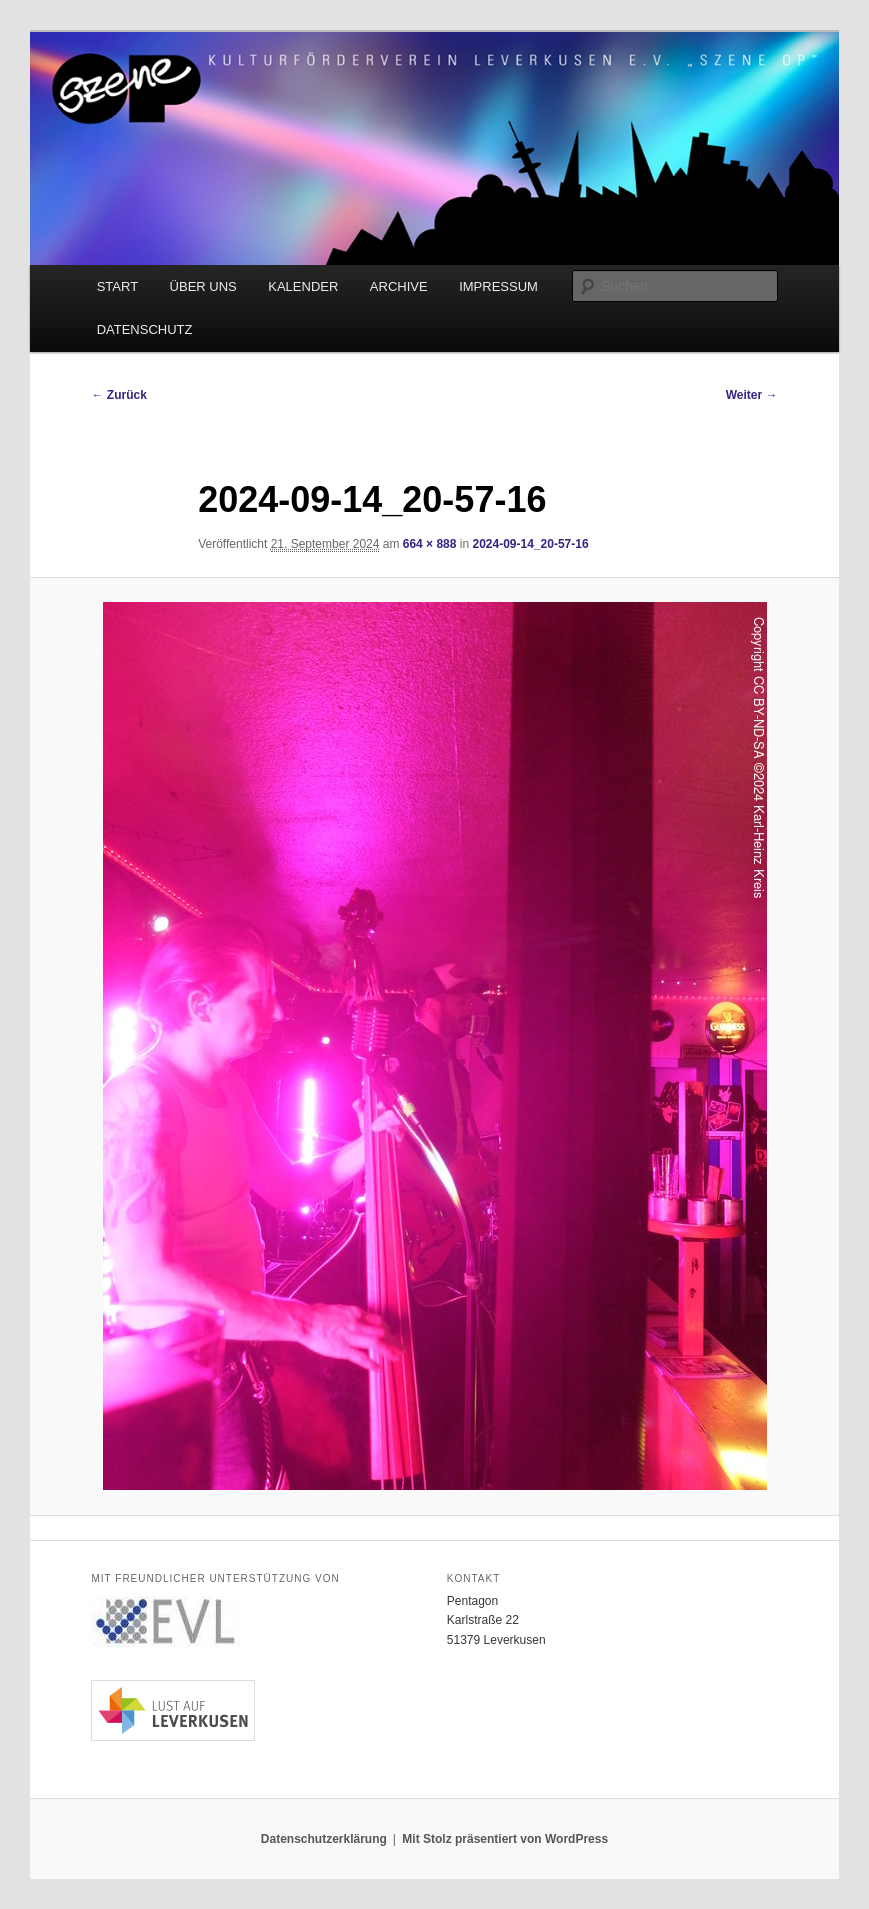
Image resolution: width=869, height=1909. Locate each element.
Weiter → (752, 395)
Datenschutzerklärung (324, 1839)
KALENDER (303, 286)
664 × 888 (430, 544)
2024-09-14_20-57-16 (530, 544)
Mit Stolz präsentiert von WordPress (505, 1839)
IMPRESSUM (498, 286)
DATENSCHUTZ (145, 329)
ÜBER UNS (203, 286)
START (117, 286)
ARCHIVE (399, 286)
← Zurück (118, 395)
